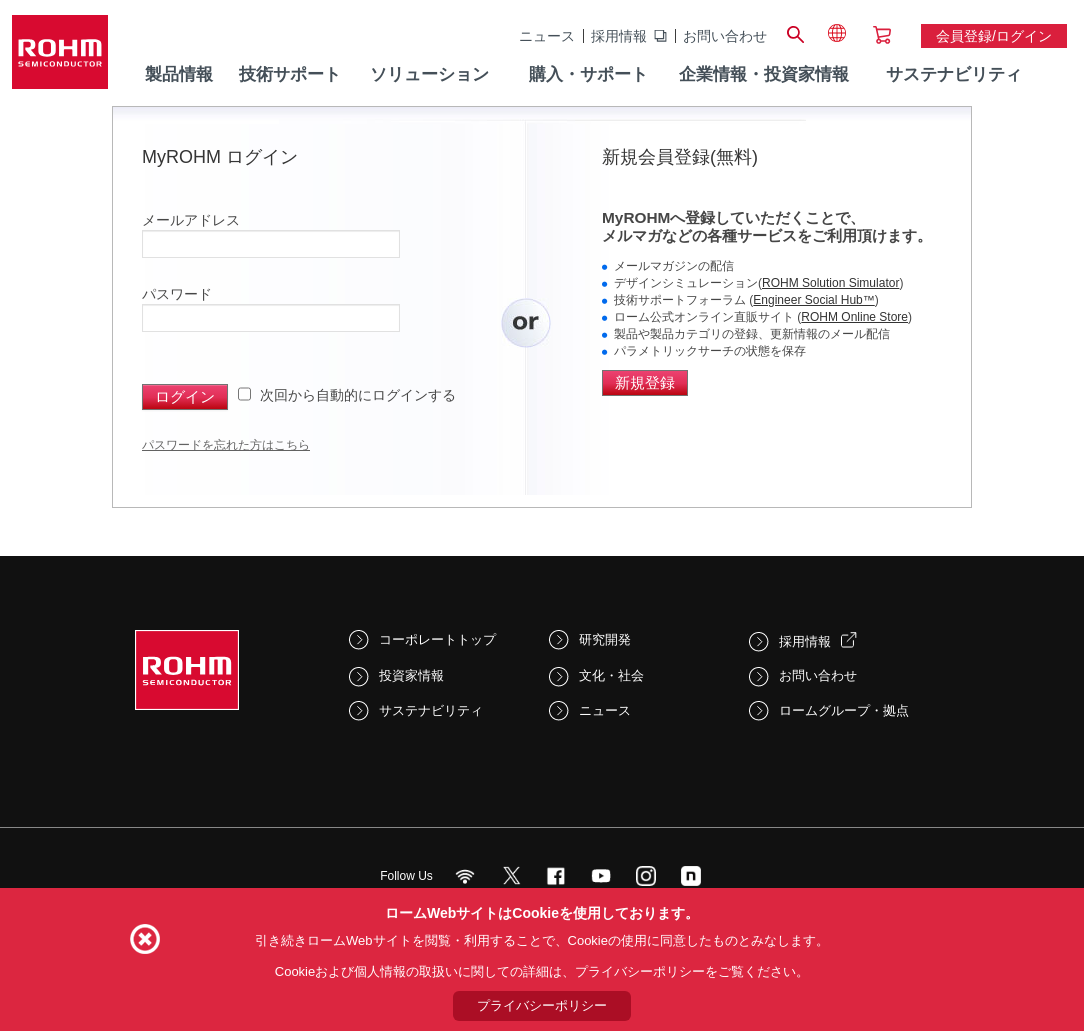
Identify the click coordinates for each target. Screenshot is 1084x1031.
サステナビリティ (431, 710)
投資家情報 (411, 675)
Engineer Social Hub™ (813, 300)
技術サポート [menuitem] (290, 74)
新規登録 (645, 382)
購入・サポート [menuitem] (588, 74)
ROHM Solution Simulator (830, 283)
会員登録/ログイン (994, 36)
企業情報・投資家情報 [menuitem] (764, 74)
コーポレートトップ (437, 639)
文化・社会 (611, 675)
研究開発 (605, 639)
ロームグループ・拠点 (844, 710)
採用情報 (619, 36)
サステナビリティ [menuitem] (954, 74)
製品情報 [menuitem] (179, 74)
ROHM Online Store (854, 317)
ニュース (547, 36)
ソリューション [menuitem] (429, 74)
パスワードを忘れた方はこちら (226, 445)
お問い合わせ (725, 36)
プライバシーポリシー (542, 1005)
